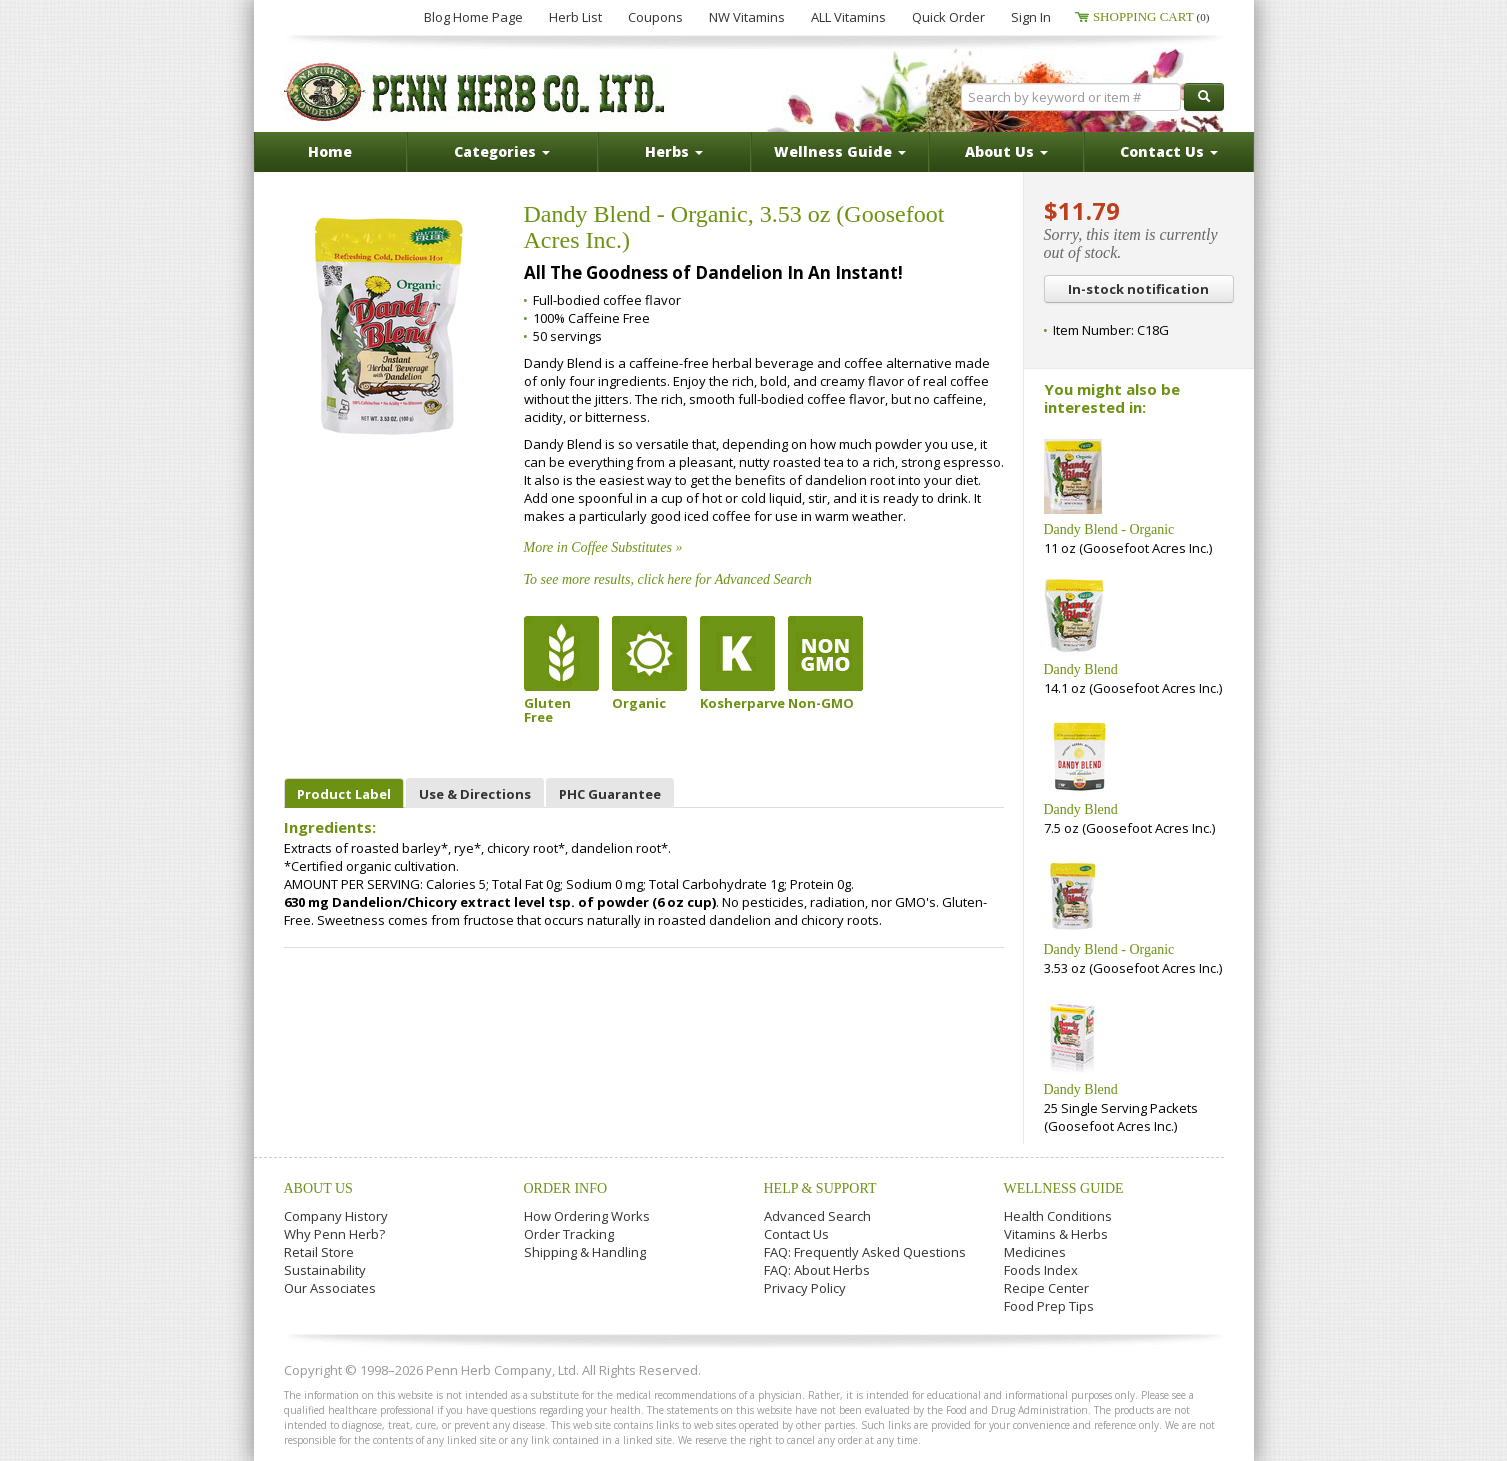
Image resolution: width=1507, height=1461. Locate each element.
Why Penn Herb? (334, 1234)
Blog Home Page (473, 17)
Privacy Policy (805, 1288)
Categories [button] (502, 151)
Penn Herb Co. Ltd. (476, 92)
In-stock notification (1138, 289)
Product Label (344, 794)
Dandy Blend (1081, 669)
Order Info (566, 1188)
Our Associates (330, 1288)
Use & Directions (475, 794)
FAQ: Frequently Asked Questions (865, 1252)
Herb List (575, 17)
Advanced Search (817, 1216)
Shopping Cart (1151, 16)
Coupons (655, 17)
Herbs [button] (674, 151)
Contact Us (796, 1234)
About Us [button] (1006, 151)
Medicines (1035, 1252)
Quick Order (948, 17)
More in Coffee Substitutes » (603, 547)
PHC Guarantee (610, 794)
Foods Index (1041, 1270)
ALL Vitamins (848, 17)
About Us (318, 1188)
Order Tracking (569, 1234)
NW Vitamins (747, 17)
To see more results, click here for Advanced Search (668, 579)
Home (330, 151)
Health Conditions (1058, 1216)
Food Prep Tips (1049, 1306)
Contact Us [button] (1169, 151)
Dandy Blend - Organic (1109, 529)
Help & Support (820, 1188)
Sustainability (325, 1270)
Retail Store (319, 1252)
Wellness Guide (1064, 1188)
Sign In (1031, 17)
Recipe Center (1046, 1288)
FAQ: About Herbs (817, 1270)
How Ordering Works (587, 1216)
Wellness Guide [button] (840, 151)
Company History (336, 1216)
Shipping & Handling (585, 1252)
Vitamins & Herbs (1056, 1234)
